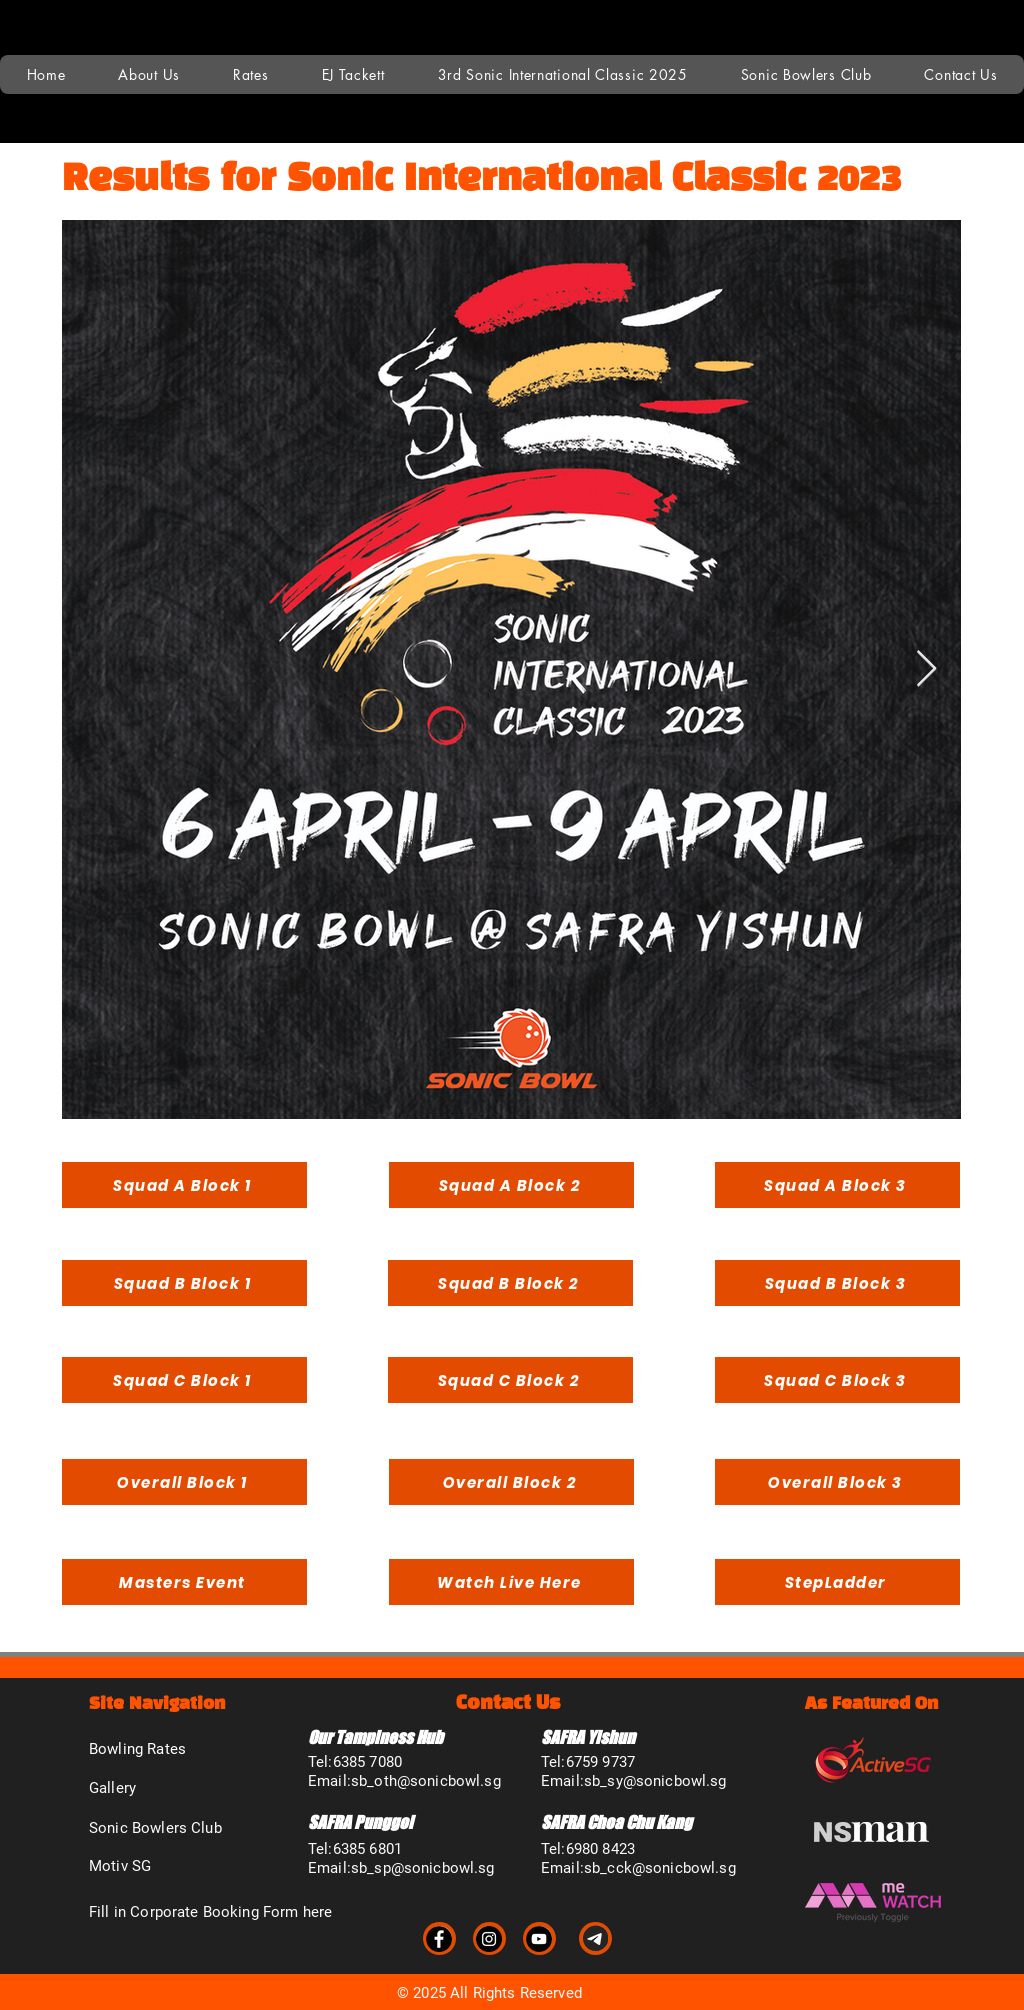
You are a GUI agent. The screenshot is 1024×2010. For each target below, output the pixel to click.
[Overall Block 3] (837, 1482)
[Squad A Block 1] (184, 1185)
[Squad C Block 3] (837, 1380)
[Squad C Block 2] (510, 1380)
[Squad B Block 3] (837, 1283)
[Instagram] (489, 1939)
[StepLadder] (837, 1582)
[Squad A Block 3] (837, 1185)
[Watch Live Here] (511, 1582)
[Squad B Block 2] (510, 1283)
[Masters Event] (184, 1582)
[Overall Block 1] (184, 1482)
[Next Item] (926, 669)
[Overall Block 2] (511, 1482)
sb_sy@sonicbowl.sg (655, 1781)
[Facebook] (439, 1939)
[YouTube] (539, 1939)
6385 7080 (367, 1762)
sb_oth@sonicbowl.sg (426, 1781)
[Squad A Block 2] (511, 1185)
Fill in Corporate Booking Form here (210, 1912)
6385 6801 (367, 1849)
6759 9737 (600, 1762)
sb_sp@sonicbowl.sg (423, 1868)
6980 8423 (600, 1849)
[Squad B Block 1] (184, 1283)
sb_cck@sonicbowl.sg (660, 1868)
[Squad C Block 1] (184, 1380)
